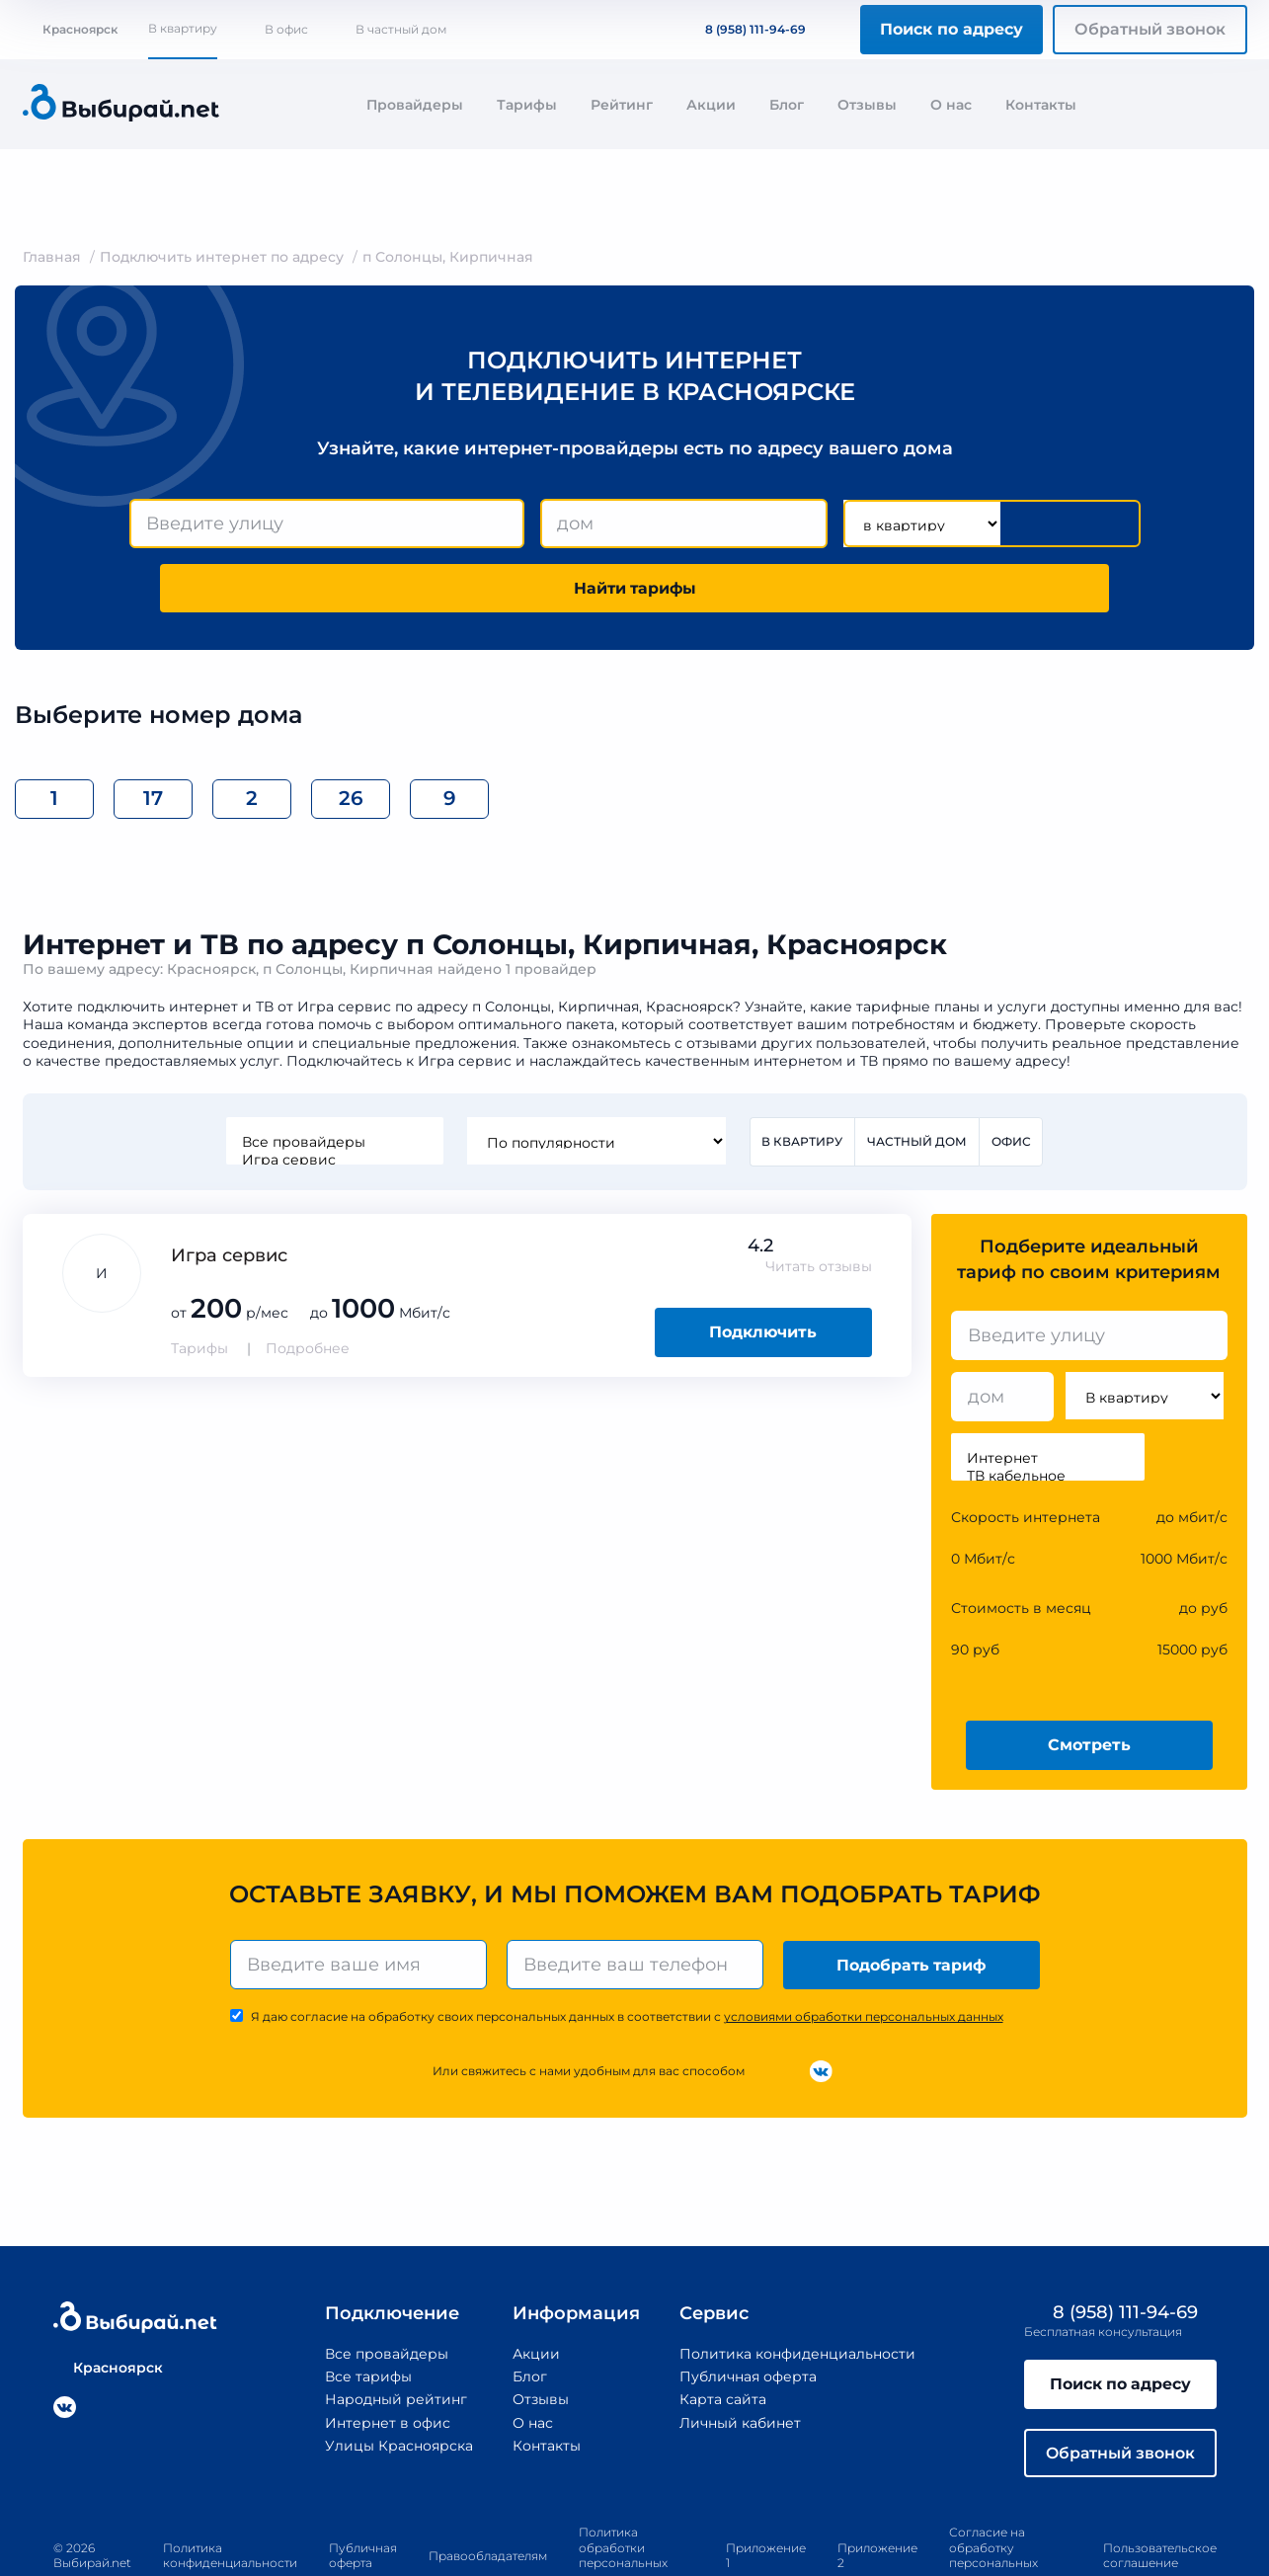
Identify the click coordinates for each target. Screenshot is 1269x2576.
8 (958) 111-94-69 (743, 29)
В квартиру (182, 28)
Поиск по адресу (951, 29)
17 (153, 734)
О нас (951, 105)
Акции (711, 105)
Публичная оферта (747, 2312)
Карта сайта (721, 2335)
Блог (786, 105)
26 (351, 734)
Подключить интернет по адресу (222, 257)
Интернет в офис (386, 2358)
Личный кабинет (739, 2358)
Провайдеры (414, 105)
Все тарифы (367, 2312)
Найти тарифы (1027, 523)
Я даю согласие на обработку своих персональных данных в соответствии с (627, 1952)
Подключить (763, 1267)
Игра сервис (334, 1095)
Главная (52, 257)
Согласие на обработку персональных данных (993, 2492)
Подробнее (308, 1284)
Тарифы (527, 105)
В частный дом (401, 29)
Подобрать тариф (911, 1900)
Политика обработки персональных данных (623, 2492)
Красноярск (70, 29)
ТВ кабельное (1048, 1411)
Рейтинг (622, 105)
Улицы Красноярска (398, 2381)
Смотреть (1089, 1680)
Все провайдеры (334, 1078)
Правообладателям (488, 2491)
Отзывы (867, 105)
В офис (286, 29)
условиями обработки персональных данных (863, 1952)
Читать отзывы (818, 1202)
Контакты (1040, 105)
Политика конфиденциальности (796, 2289)
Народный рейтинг (395, 2335)
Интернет (1048, 1394)
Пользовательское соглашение (1160, 2491)
